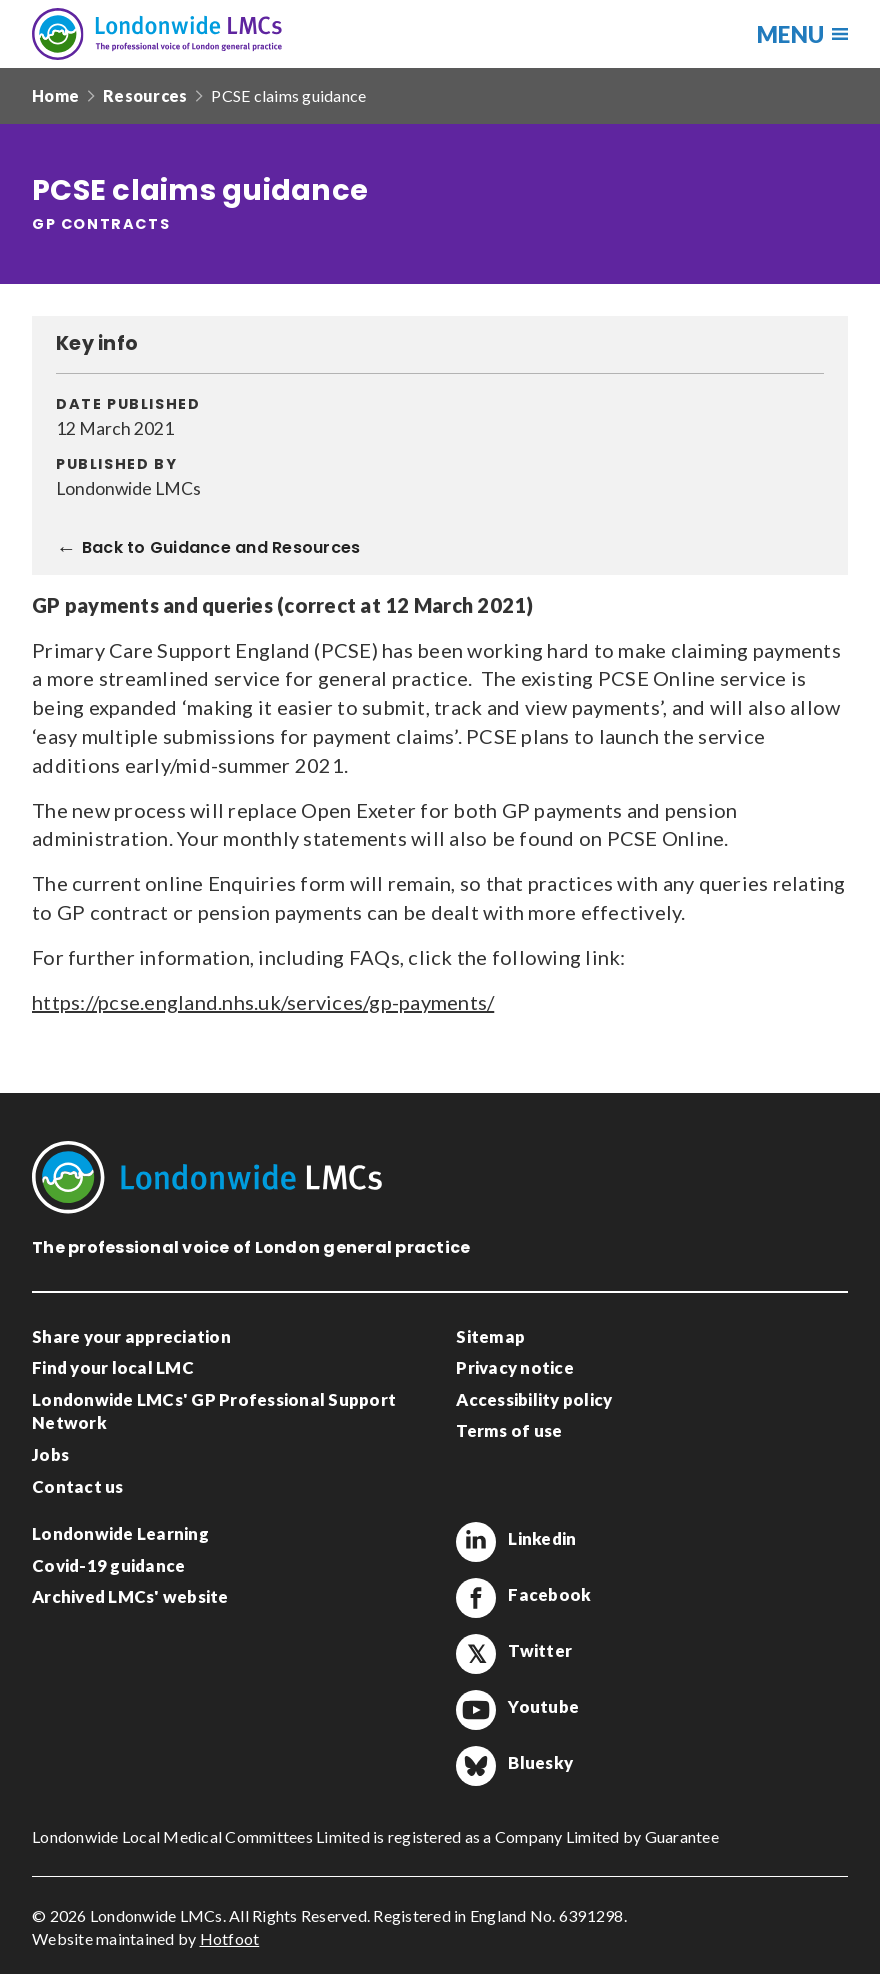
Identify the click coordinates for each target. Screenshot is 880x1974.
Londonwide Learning (120, 1533)
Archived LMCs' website (130, 1596)
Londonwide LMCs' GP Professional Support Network (214, 1411)
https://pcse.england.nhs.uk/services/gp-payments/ (263, 1002)
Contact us (78, 1486)
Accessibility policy (534, 1399)
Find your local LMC (113, 1367)
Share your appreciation (131, 1336)
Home (55, 95)
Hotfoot (230, 1938)
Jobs (50, 1454)
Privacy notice (515, 1367)
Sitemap (490, 1336)
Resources (145, 95)
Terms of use (509, 1430)
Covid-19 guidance (108, 1565)
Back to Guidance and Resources (221, 548)
